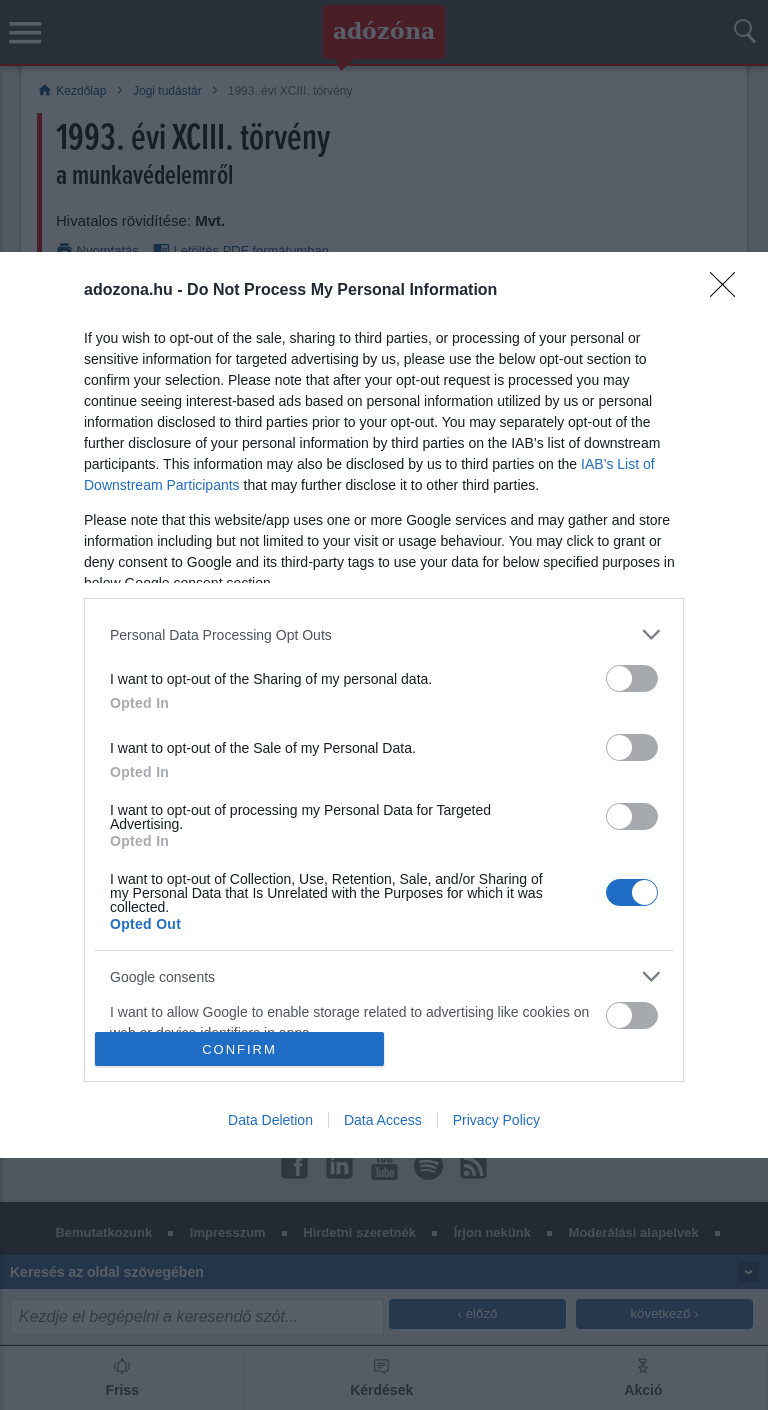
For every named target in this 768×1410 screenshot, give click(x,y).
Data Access (383, 1120)
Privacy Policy (496, 1120)
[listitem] (384, 634)
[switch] (632, 678)
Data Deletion (270, 1120)
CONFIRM (239, 1049)
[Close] (729, 291)
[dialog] (384, 705)
